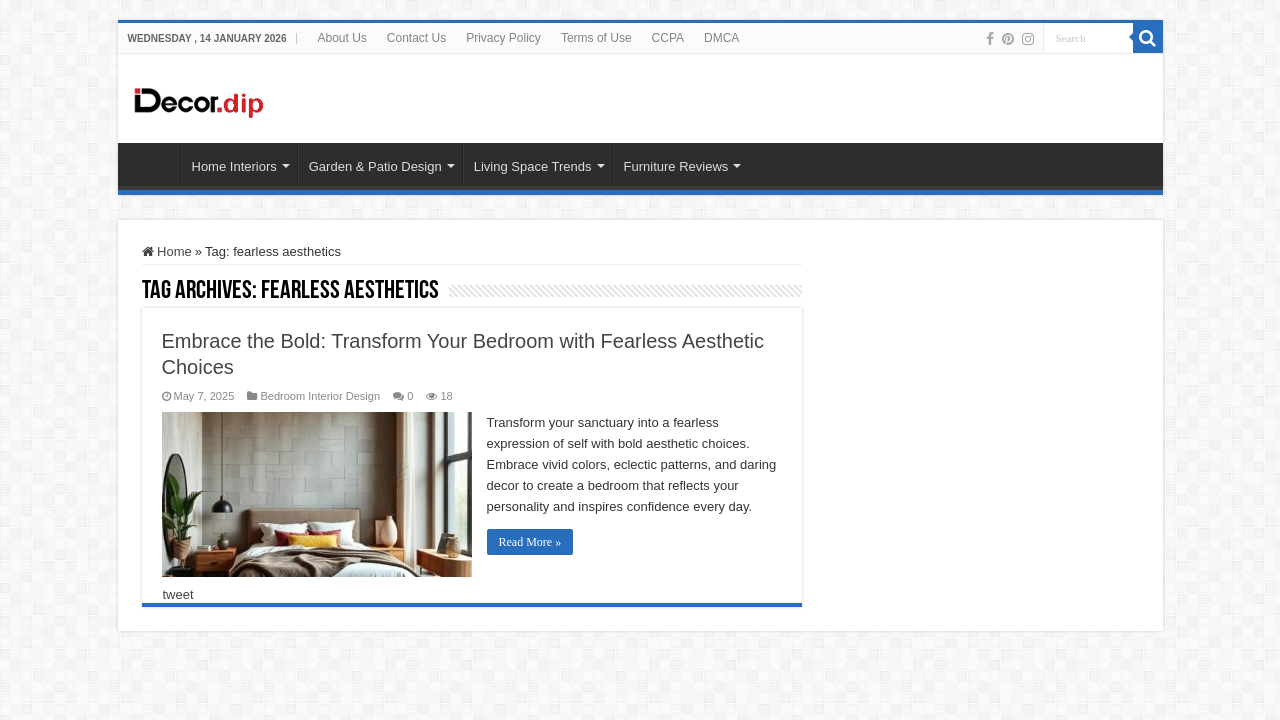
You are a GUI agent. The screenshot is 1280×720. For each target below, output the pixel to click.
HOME (154, 164)
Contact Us (416, 38)
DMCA (721, 38)
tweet (178, 594)
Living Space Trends (533, 166)
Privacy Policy (503, 38)
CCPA (668, 38)
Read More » (530, 542)
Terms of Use (596, 38)
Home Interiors (234, 166)
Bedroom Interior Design (320, 396)
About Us (341, 38)
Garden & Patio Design (375, 166)
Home (167, 251)
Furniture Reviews (676, 166)
